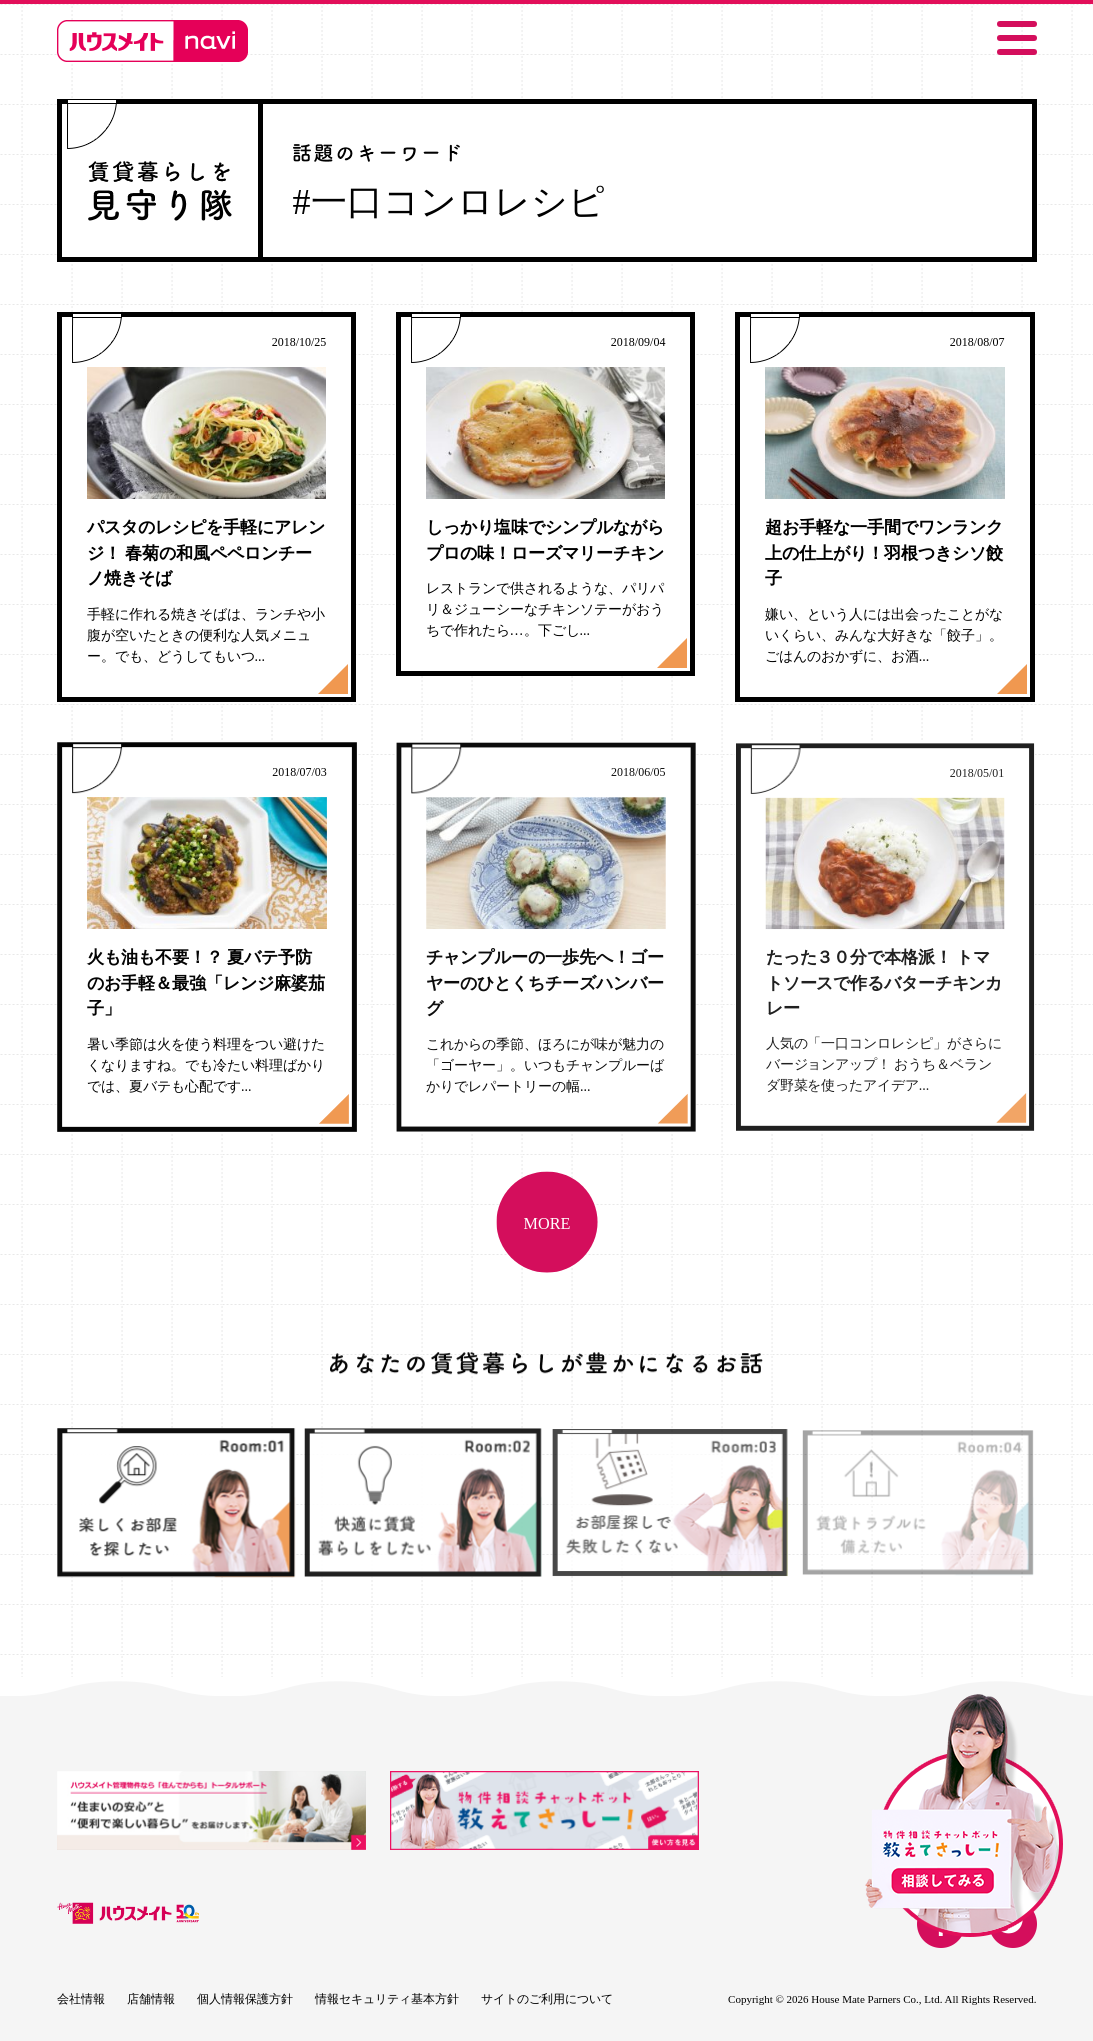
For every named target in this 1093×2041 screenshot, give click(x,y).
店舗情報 (151, 1999)
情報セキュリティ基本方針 (387, 1999)
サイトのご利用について (547, 1999)
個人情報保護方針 (245, 1999)
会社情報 (81, 1999)
